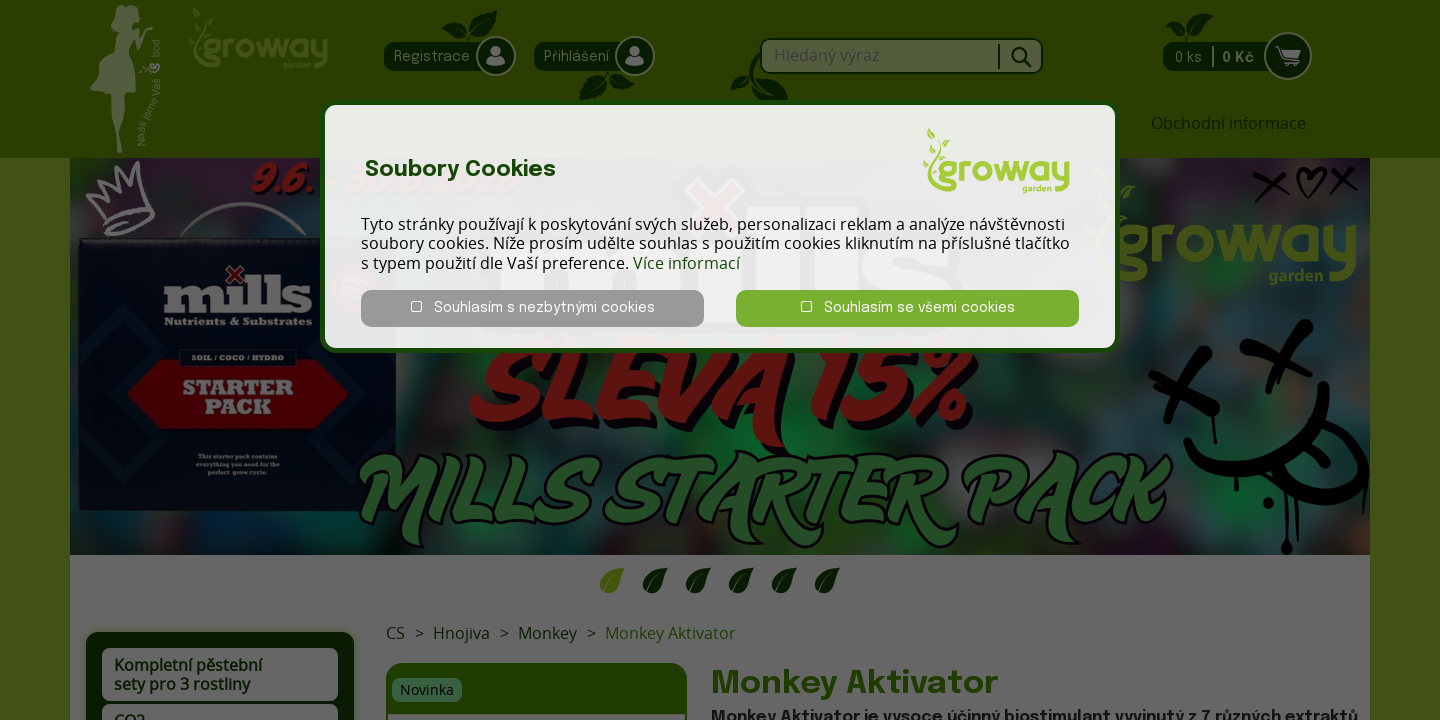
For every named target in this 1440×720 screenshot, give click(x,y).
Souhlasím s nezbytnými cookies (533, 307)
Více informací (686, 263)
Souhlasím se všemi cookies (908, 307)
